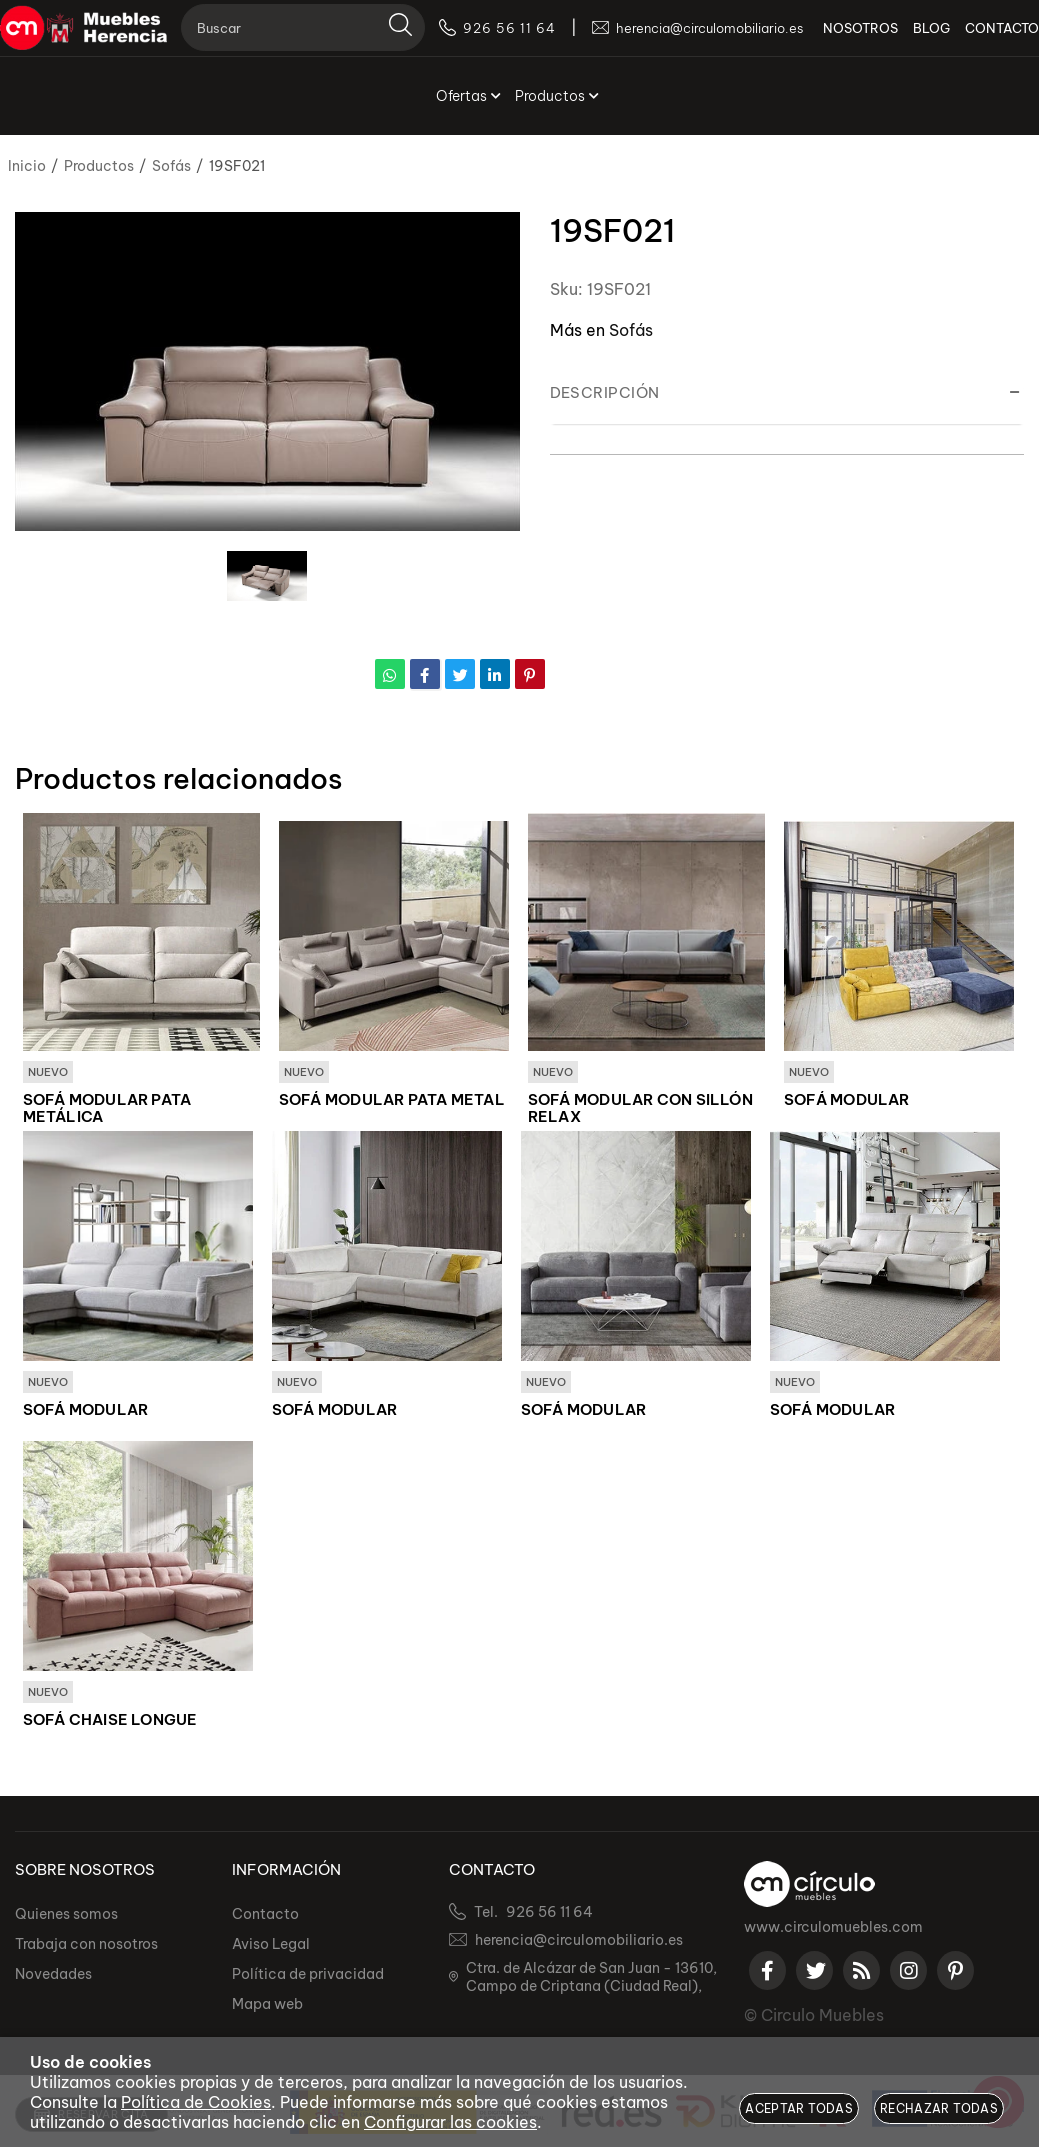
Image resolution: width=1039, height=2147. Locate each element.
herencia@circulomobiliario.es (579, 1943)
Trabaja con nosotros (86, 1947)
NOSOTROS (845, 40)
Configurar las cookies (450, 2122)
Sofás (631, 330)
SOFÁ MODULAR (847, 1101)
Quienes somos (66, 1917)
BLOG (916, 40)
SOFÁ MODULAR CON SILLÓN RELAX (640, 1109)
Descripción (605, 392)
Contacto (265, 1917)
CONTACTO (987, 40)
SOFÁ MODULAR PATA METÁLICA (107, 1109)
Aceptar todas (799, 2108)
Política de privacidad (308, 1977)
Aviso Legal (271, 1947)
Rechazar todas (939, 2108)
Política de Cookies (196, 2102)
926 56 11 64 (549, 1915)
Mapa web (267, 2007)
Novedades (53, 1977)
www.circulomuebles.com (833, 1930)
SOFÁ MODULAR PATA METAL (392, 1101)
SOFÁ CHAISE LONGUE (110, 1723)
